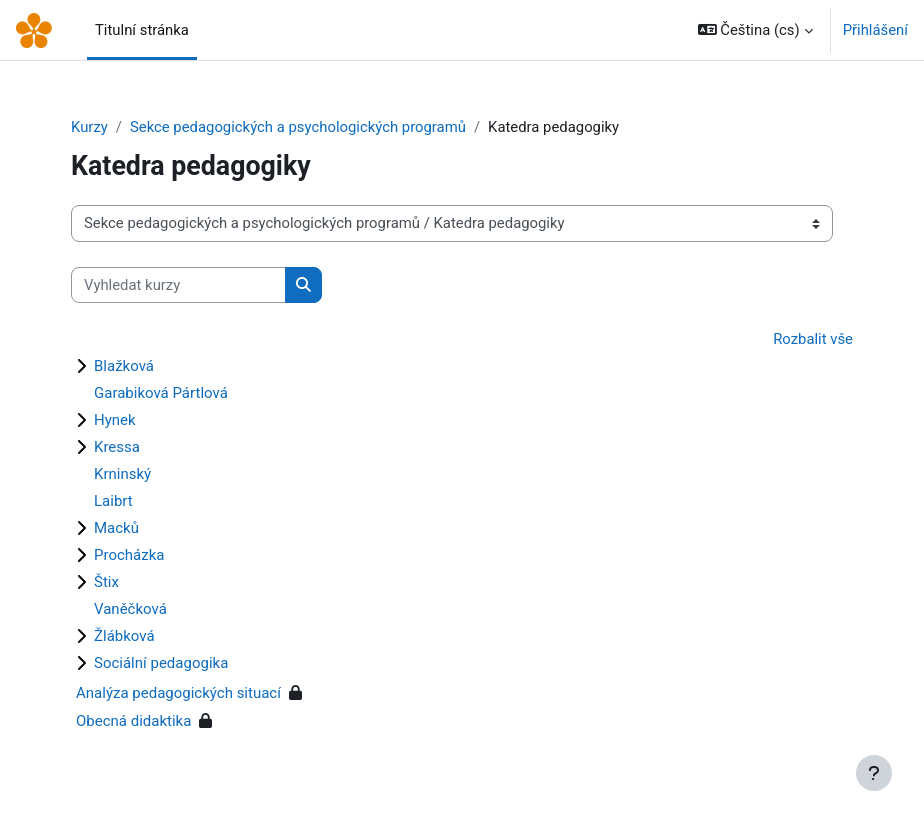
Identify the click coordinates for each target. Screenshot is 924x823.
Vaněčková (130, 609)
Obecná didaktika (133, 721)
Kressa (117, 447)
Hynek (115, 420)
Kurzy (89, 127)
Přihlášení (875, 30)
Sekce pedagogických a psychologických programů (298, 127)
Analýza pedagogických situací (178, 693)
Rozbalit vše (813, 339)
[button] (755, 30)
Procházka (129, 555)
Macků (116, 528)
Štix (106, 582)
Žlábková (124, 636)
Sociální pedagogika (161, 663)
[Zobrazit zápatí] (874, 773)
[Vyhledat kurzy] (178, 285)
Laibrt (113, 501)
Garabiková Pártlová (161, 393)
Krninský (122, 474)
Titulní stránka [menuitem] (142, 30)
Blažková (124, 366)
